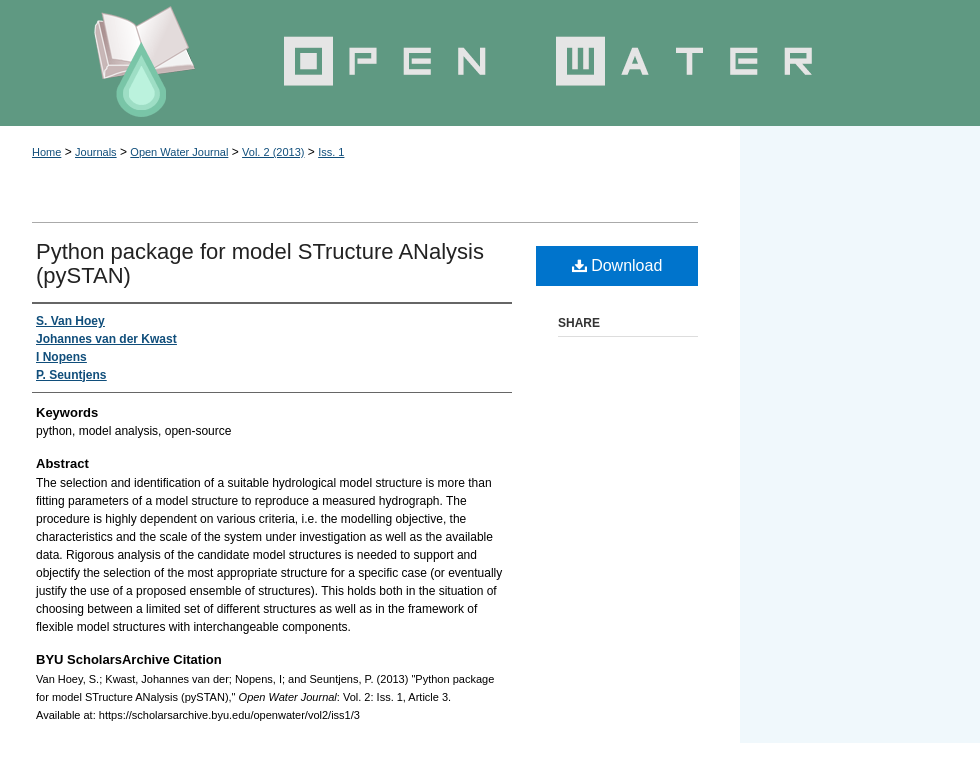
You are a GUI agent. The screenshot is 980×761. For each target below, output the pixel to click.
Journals (96, 152)
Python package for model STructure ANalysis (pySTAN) (260, 263)
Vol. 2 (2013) (273, 152)
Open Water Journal (490, 63)
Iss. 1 (331, 152)
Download (617, 265)
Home (46, 152)
